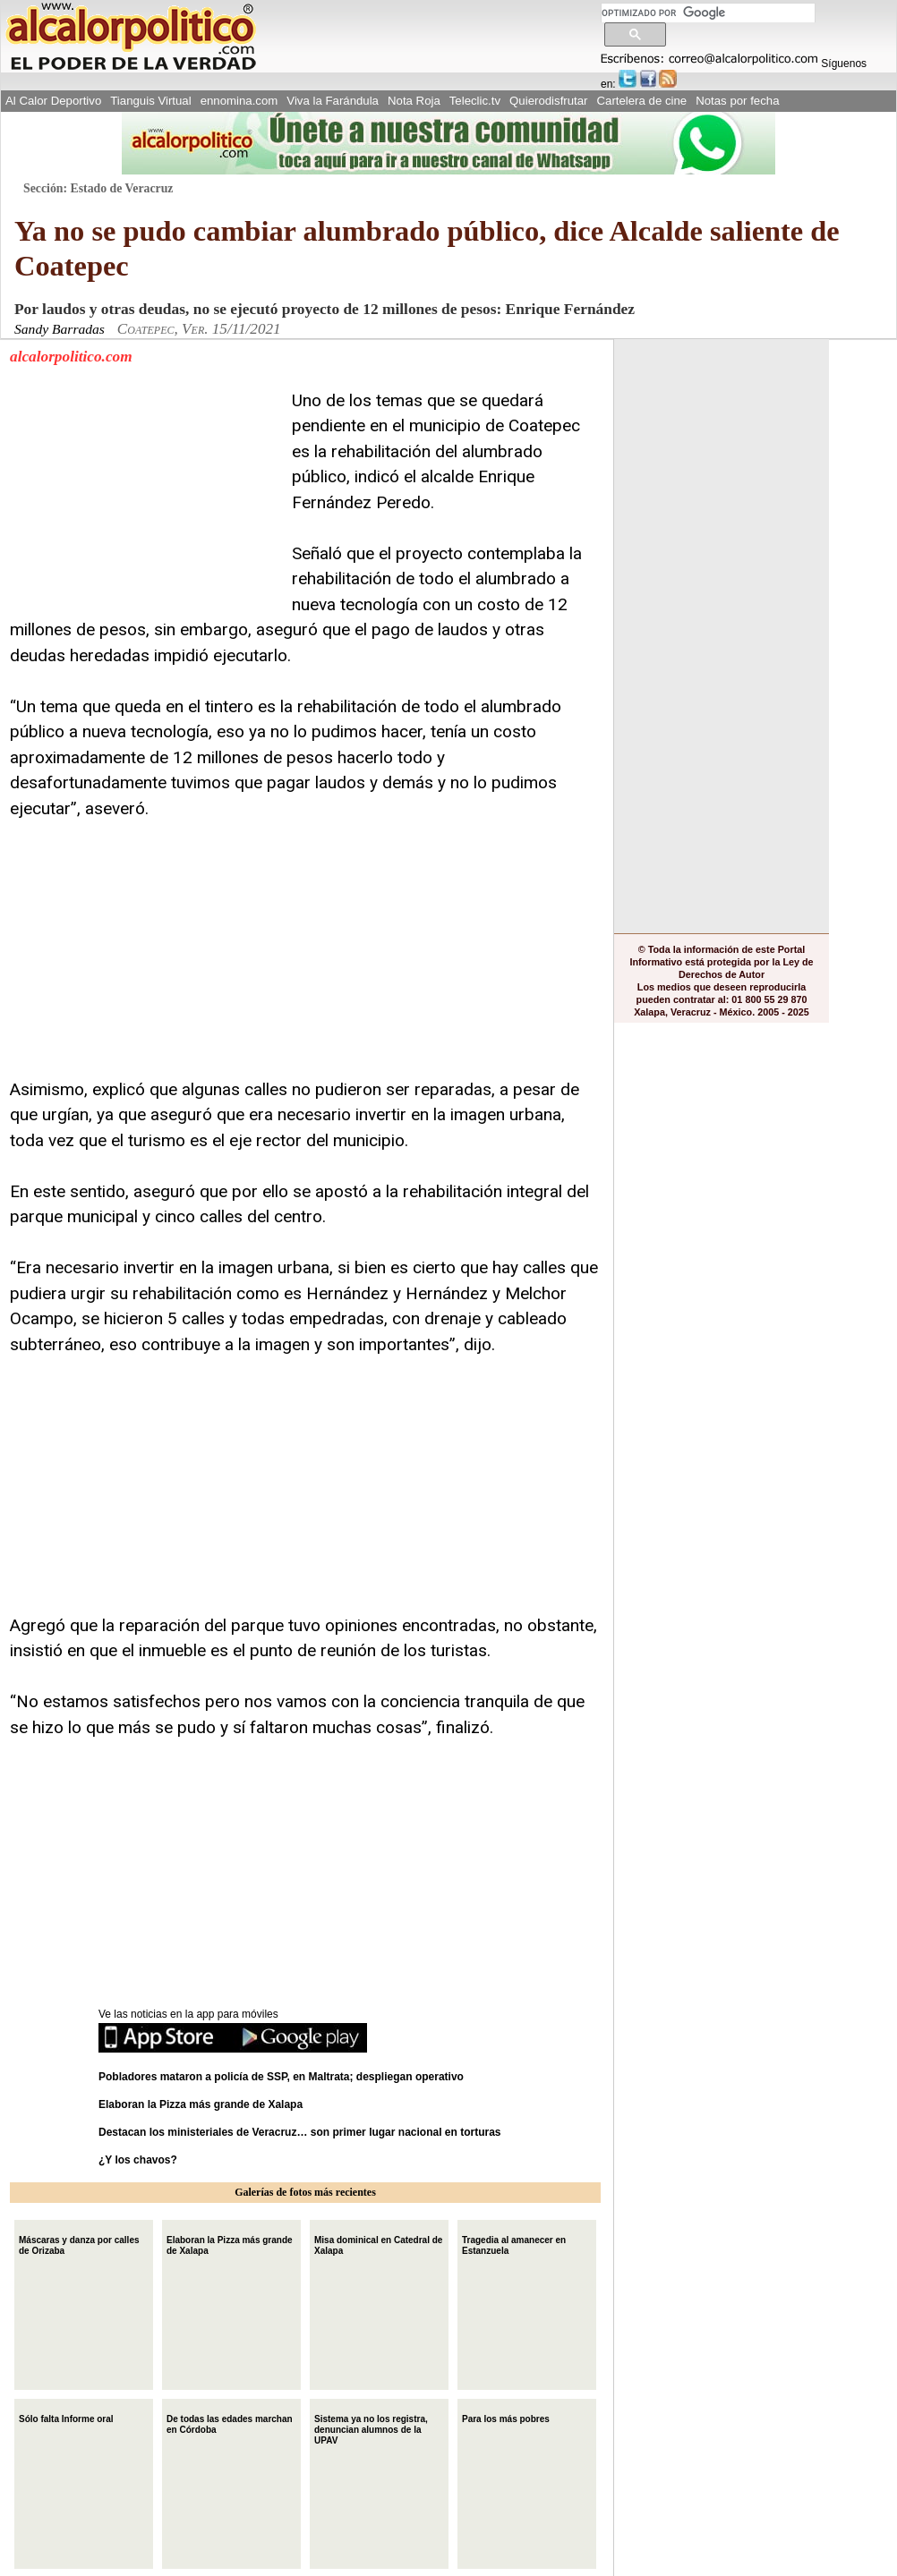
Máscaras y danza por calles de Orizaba (79, 2244)
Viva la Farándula (332, 100)
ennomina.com (239, 100)
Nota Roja (414, 100)
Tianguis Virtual (150, 100)
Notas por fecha (737, 100)
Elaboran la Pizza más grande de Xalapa (200, 2104)
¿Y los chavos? (139, 2160)
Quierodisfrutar (548, 100)
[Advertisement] (144, 500)
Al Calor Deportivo (53, 100)
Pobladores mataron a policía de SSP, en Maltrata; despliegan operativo (281, 2076)
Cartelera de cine (642, 100)
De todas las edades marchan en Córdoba (230, 2422)
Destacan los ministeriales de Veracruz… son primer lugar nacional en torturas (299, 2132)
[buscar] (708, 13)
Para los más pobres (506, 2417)
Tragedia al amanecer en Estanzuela (514, 2244)
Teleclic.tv (474, 100)
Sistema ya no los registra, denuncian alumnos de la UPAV (371, 2427)
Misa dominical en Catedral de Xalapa (378, 2244)
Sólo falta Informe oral (66, 2417)
